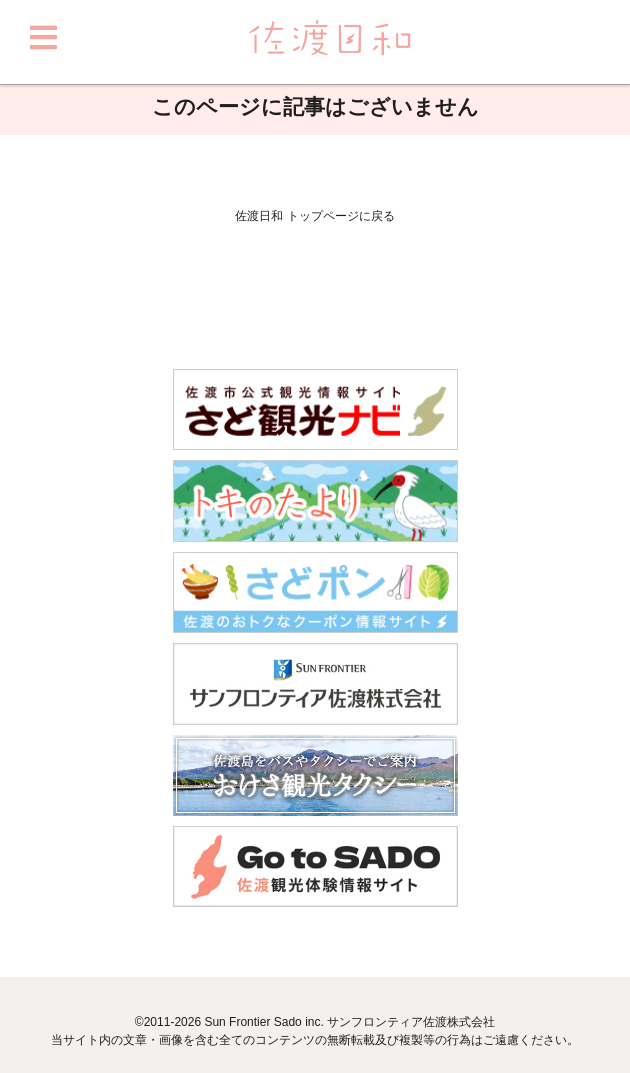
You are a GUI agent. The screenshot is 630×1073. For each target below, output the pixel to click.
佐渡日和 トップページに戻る (314, 216)
